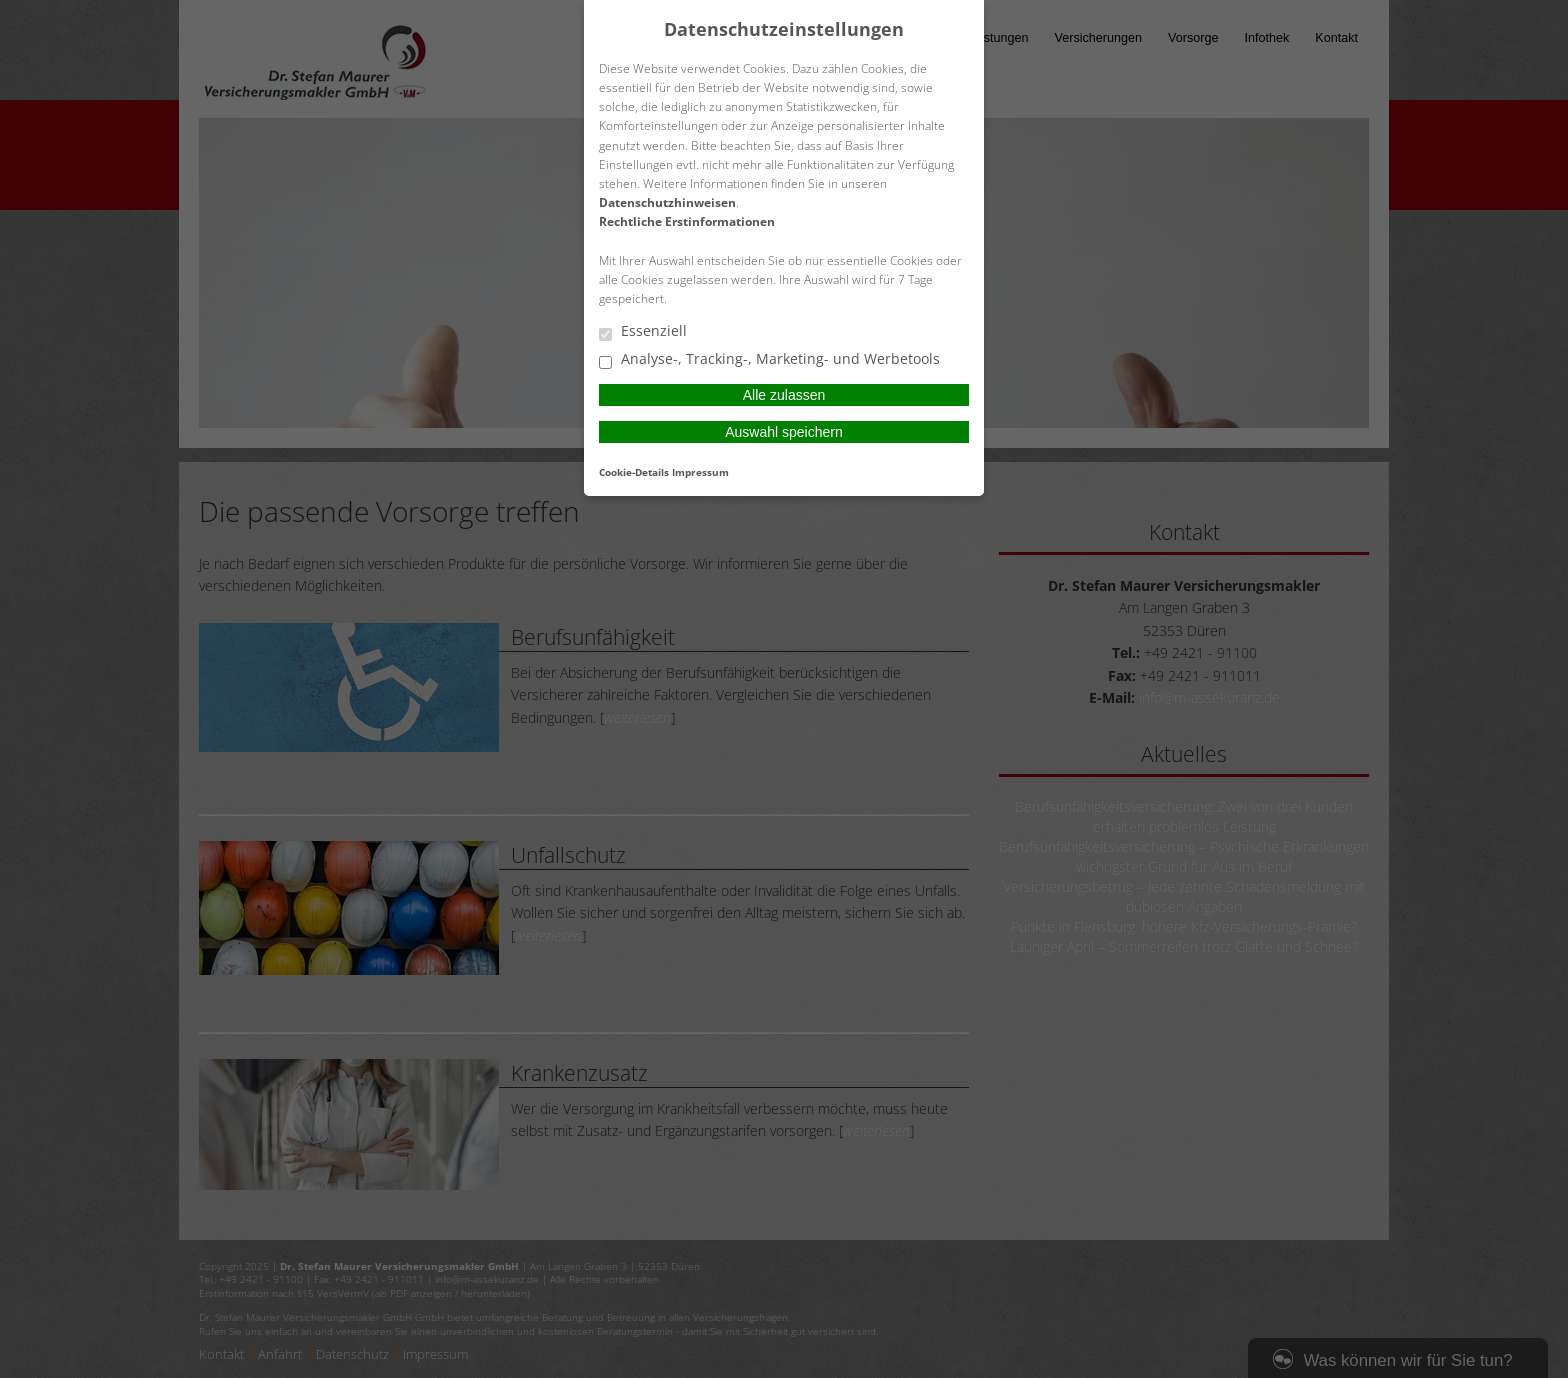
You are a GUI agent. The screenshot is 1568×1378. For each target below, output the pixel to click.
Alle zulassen (784, 395)
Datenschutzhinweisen (667, 202)
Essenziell (643, 332)
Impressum (700, 472)
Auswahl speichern (784, 432)
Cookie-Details (634, 472)
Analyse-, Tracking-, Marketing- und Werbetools (769, 360)
